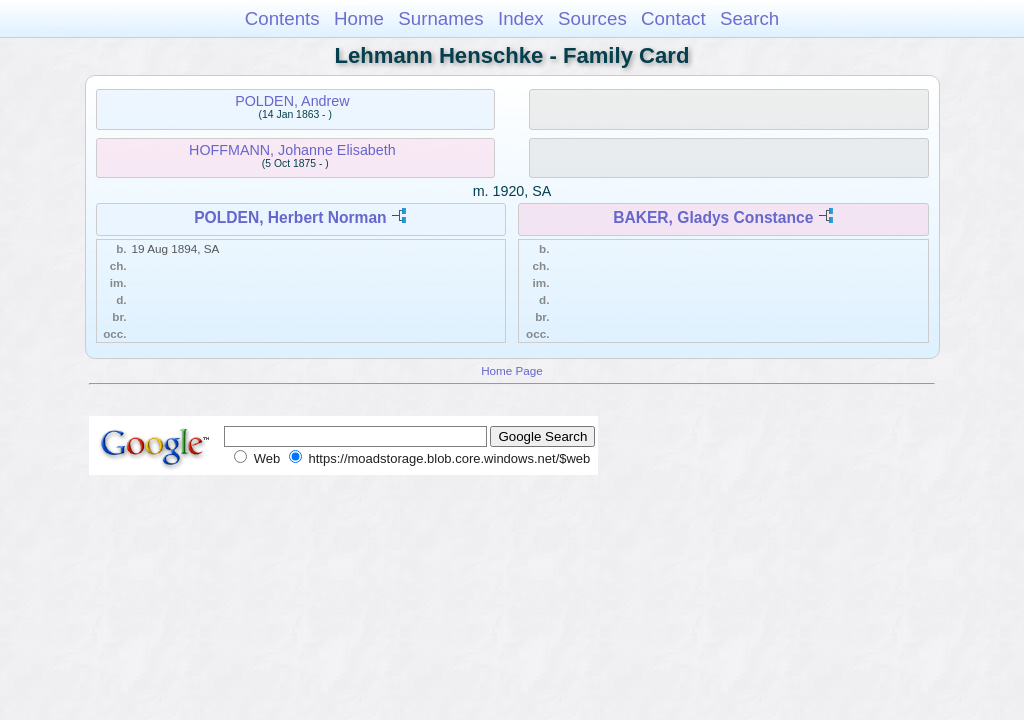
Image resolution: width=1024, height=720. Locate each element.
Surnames (440, 18)
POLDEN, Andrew (292, 101)
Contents (282, 18)
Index (521, 18)
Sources (592, 18)
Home (359, 18)
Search (749, 18)
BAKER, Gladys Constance (713, 217)
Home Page (512, 370)
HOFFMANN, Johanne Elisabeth (292, 150)
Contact (673, 18)
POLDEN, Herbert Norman (290, 217)
